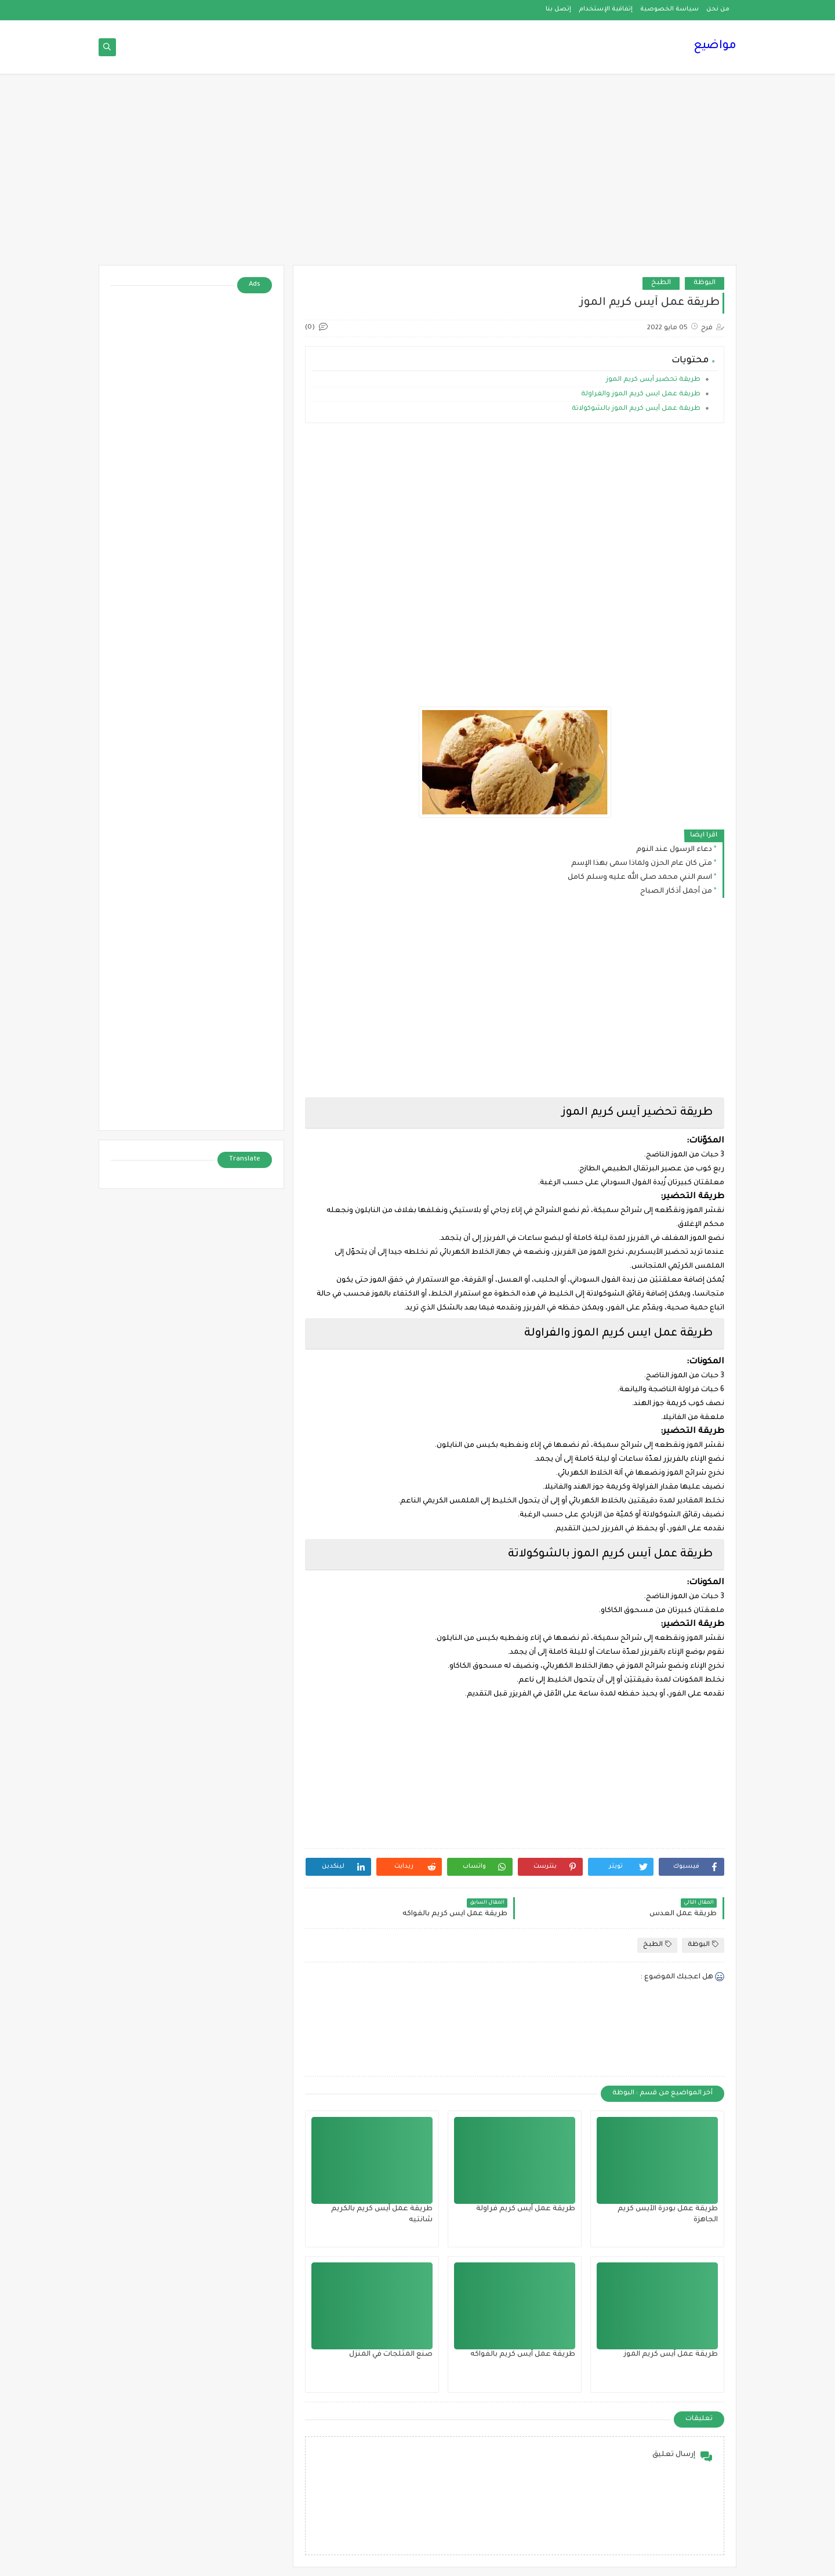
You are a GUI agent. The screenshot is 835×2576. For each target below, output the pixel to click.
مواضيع (715, 46)
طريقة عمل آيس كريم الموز (671, 2355)
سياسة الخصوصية (669, 9)
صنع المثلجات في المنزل (391, 2355)
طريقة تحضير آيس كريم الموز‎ (653, 380)
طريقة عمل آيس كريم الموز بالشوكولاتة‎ (636, 409)
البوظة (705, 283)
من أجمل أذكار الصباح (676, 891)
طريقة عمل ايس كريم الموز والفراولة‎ (640, 394)
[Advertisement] (417, 175)
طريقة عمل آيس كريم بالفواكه (522, 2355)
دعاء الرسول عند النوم (674, 850)
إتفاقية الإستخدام (606, 9)
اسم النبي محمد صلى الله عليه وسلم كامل (640, 878)
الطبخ (661, 283)
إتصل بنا (558, 9)
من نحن (717, 9)
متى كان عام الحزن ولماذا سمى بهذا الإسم (641, 864)
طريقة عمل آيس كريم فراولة (525, 2209)
